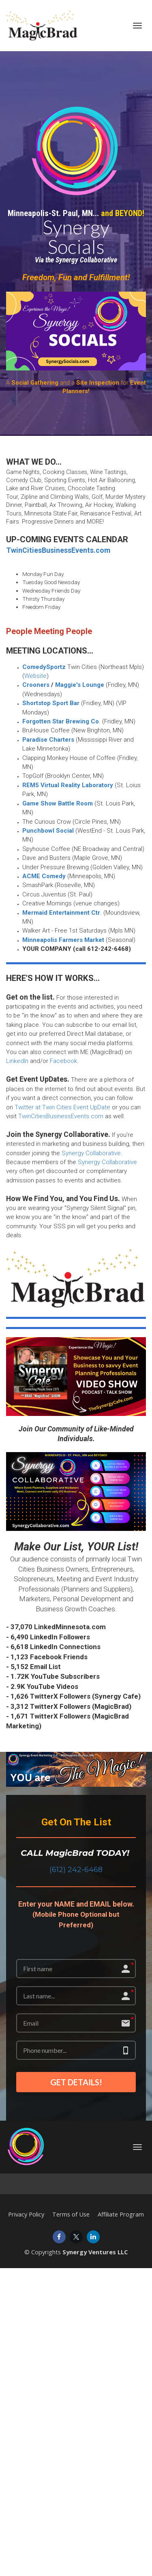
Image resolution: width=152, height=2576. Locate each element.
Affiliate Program (121, 2214)
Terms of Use (71, 2214)
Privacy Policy (26, 2214)
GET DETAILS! (76, 2082)
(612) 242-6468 (76, 1869)
